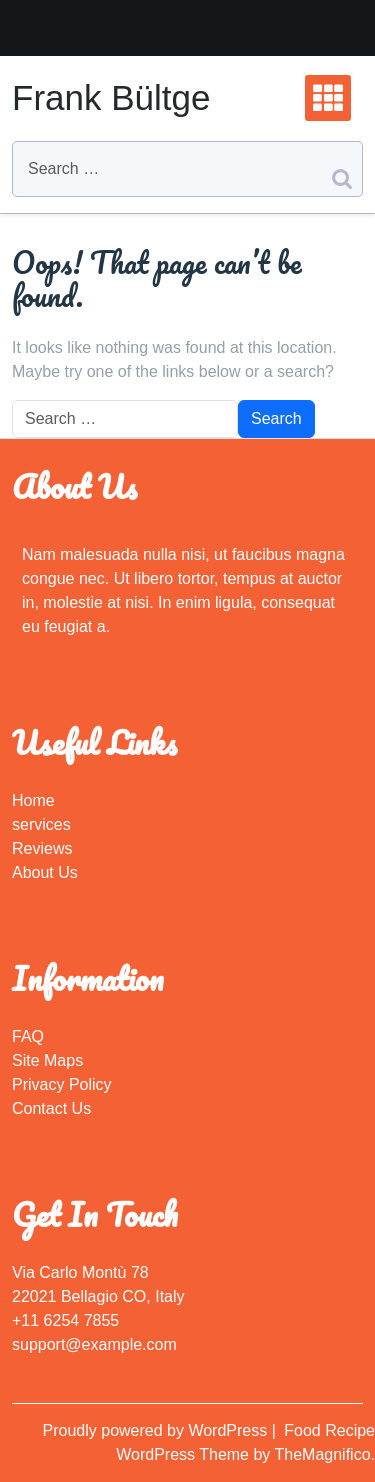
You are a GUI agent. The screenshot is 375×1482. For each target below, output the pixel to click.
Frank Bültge (111, 97)
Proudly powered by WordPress (157, 1430)
